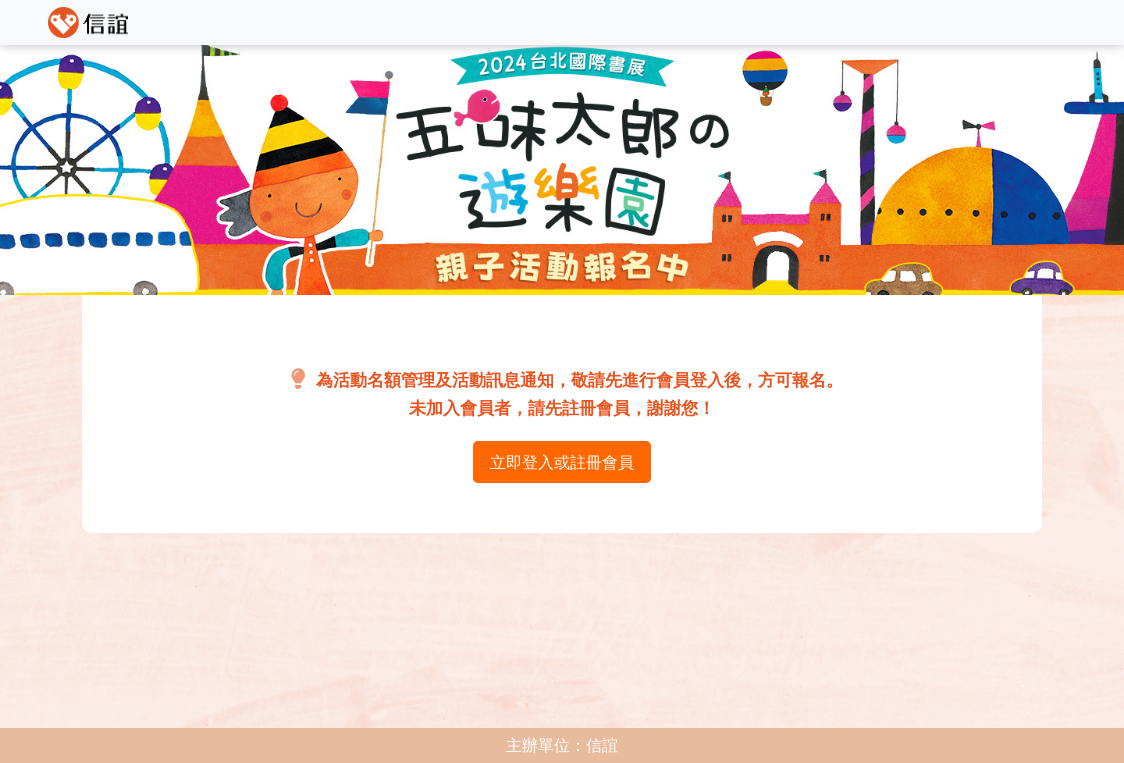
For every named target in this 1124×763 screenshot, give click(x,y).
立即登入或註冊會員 (562, 462)
